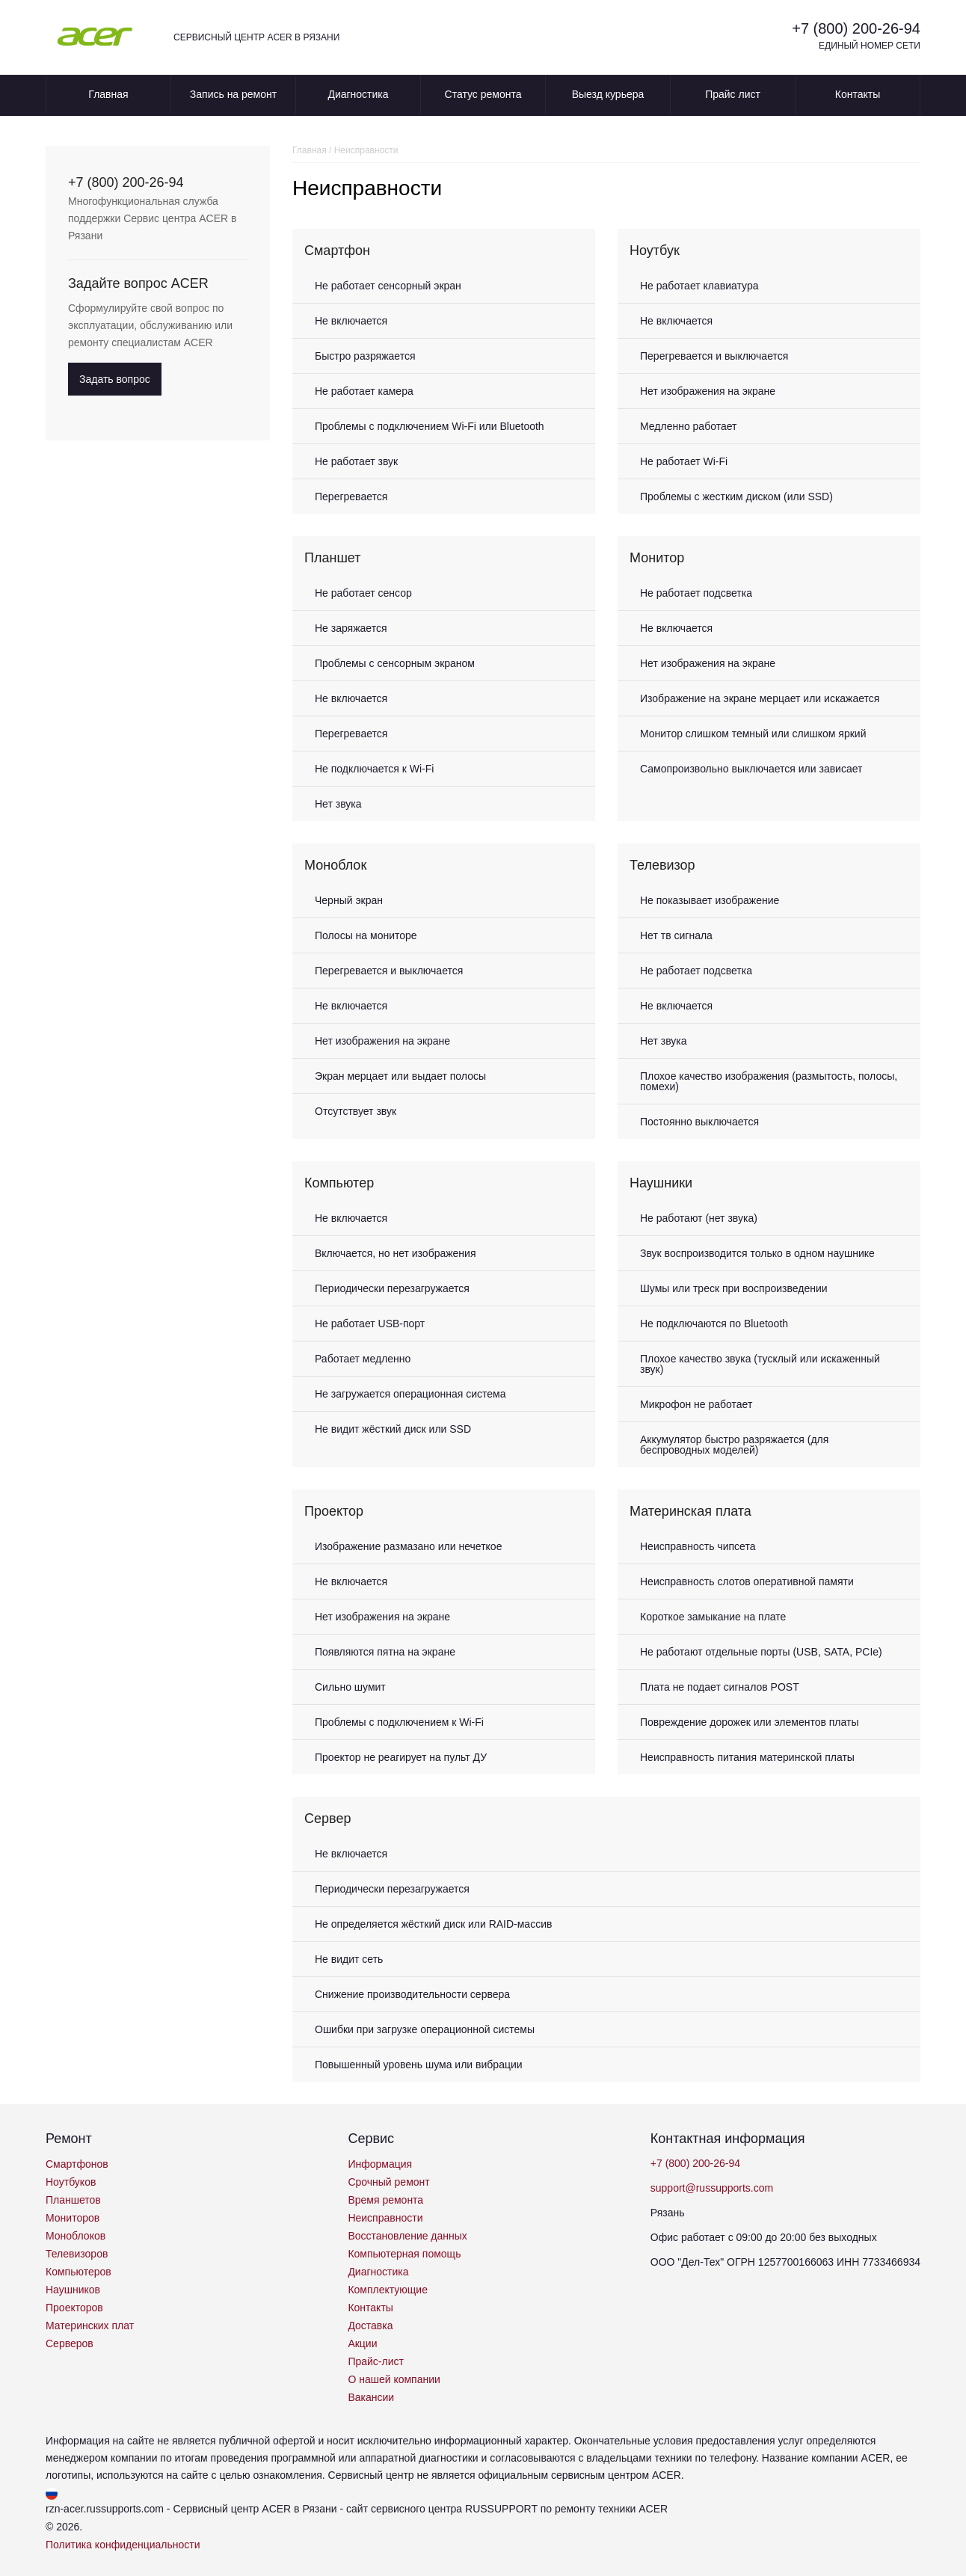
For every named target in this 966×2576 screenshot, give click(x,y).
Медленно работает (688, 426)
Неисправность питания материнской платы (747, 1757)
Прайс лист (732, 94)
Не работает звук (356, 461)
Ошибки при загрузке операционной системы (425, 2029)
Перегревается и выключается (714, 356)
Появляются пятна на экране (385, 1652)
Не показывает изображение (709, 900)
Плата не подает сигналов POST (719, 1687)
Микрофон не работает (696, 1404)
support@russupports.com (711, 2188)
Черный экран (349, 900)
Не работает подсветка (696, 593)
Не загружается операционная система (410, 1394)
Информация (380, 2164)
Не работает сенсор (363, 593)
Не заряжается (351, 628)
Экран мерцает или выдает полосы (400, 1076)
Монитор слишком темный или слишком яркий (753, 734)
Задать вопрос (114, 379)
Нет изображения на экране (707, 391)
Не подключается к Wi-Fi (374, 769)
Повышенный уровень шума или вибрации (419, 2065)
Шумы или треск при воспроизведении (734, 1288)
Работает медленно (362, 1359)
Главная (108, 94)
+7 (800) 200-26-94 (856, 28)
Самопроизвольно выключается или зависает (751, 769)
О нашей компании (394, 2379)
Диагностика (357, 94)
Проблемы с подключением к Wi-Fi (399, 1722)
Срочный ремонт (388, 2182)
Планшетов (73, 2200)
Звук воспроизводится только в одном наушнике (757, 1253)
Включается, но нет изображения (395, 1253)
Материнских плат (90, 2325)
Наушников (73, 2290)
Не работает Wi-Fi (683, 461)
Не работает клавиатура (699, 286)
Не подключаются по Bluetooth (714, 1324)
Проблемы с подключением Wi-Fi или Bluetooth (429, 426)
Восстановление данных (407, 2236)
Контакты (857, 94)
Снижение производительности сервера (412, 1994)
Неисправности (385, 2218)
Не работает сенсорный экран (388, 286)
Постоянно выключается (699, 1122)
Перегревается (351, 496)
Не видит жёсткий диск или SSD (393, 1429)
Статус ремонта (483, 94)
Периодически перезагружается (392, 1288)
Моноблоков (75, 2236)
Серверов (69, 2343)
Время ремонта (385, 2200)
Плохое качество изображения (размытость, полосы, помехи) (768, 1081)
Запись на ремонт (233, 94)
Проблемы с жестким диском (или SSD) (736, 496)
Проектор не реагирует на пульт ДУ (401, 1757)
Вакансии (371, 2397)
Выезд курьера (608, 94)
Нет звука (338, 804)
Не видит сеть (349, 1959)
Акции (362, 2343)
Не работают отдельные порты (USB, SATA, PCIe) (761, 1652)
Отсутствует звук (355, 1111)
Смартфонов (77, 2164)
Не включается (351, 321)
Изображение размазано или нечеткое (408, 1546)
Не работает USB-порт (370, 1324)
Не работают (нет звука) (698, 1218)
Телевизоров (77, 2254)
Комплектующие (388, 2290)
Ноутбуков (71, 2182)
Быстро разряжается (365, 356)
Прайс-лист (376, 2361)
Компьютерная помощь (404, 2254)
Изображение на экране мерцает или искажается (759, 698)
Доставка (370, 2325)
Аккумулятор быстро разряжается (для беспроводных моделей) (734, 1444)
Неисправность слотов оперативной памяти (747, 1581)
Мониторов (72, 2218)
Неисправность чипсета (697, 1546)
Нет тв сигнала (676, 935)
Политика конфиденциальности (123, 2545)
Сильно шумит (350, 1687)
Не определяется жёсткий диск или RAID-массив (433, 1924)
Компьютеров (78, 2272)
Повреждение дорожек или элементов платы (749, 1722)
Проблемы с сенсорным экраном (395, 663)
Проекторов (74, 2308)
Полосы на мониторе (366, 935)
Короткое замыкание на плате (713, 1617)
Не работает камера (364, 391)
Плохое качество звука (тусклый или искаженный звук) (760, 1364)
